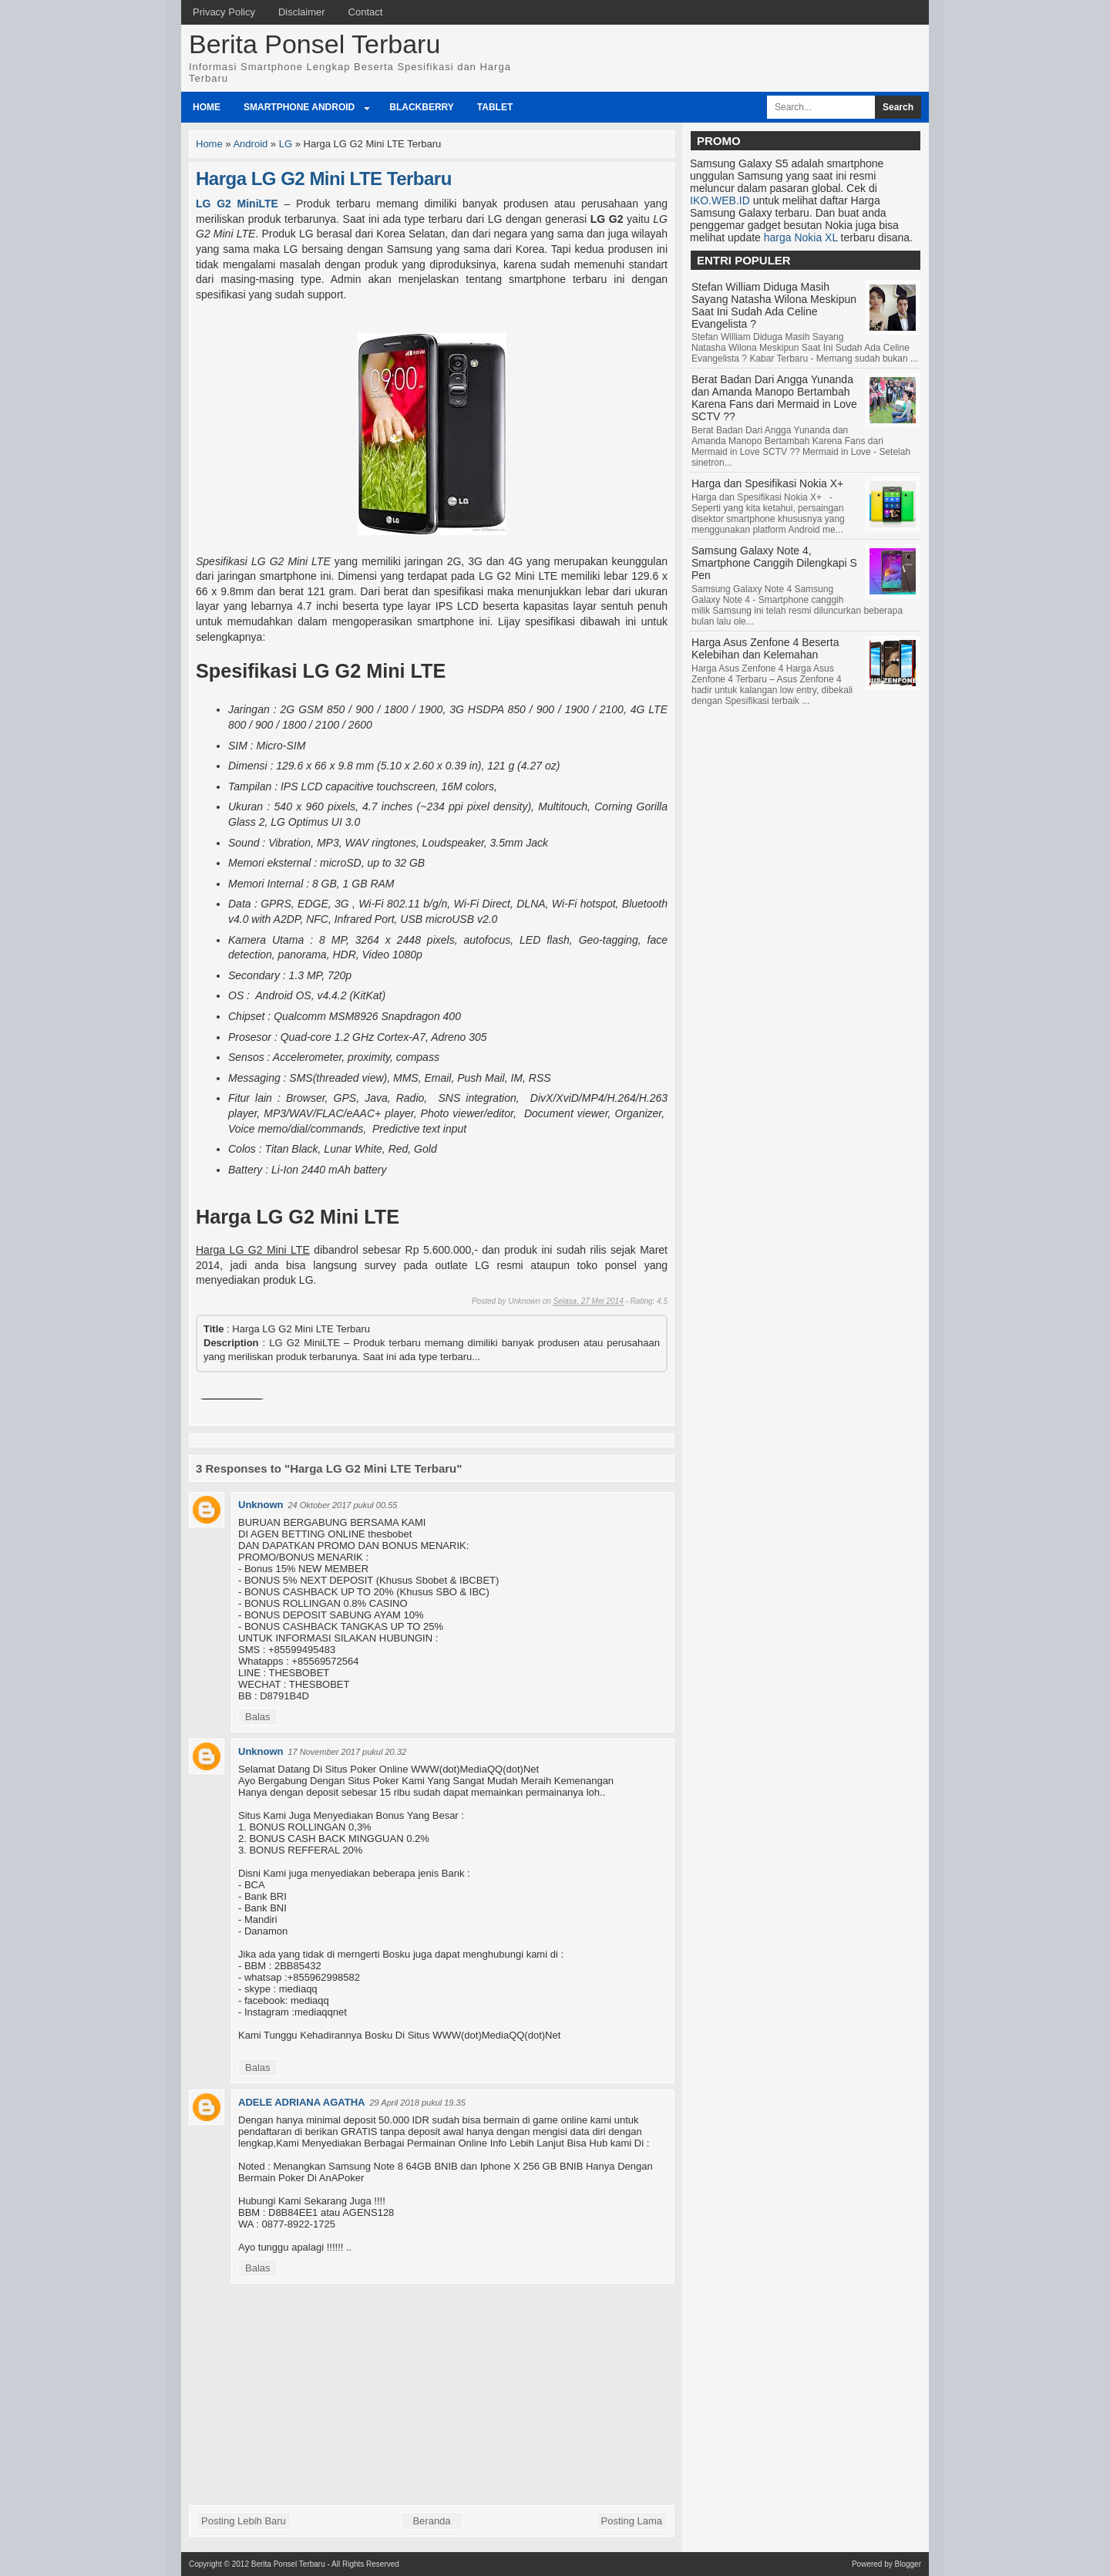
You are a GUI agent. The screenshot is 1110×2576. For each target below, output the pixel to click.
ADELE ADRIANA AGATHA (301, 2102)
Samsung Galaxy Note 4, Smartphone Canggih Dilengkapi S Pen (774, 562)
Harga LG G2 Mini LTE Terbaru (324, 178)
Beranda (431, 2521)
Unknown (261, 1504)
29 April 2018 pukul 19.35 (417, 2102)
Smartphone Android (299, 107)
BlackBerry (421, 107)
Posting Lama (632, 2521)
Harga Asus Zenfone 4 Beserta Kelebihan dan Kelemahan (765, 648)
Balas (258, 1716)
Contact (365, 12)
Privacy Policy (224, 12)
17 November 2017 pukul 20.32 (347, 1751)
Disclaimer (301, 12)
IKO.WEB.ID (720, 200)
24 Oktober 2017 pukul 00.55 (343, 1505)
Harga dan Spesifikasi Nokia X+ (767, 483)
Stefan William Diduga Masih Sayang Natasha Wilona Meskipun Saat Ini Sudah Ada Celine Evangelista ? (773, 305)
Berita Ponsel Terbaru (314, 44)
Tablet (495, 107)
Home (206, 107)
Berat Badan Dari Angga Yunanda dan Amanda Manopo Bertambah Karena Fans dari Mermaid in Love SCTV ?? (774, 398)
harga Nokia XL (801, 237)
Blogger (908, 2564)
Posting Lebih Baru (243, 2521)
